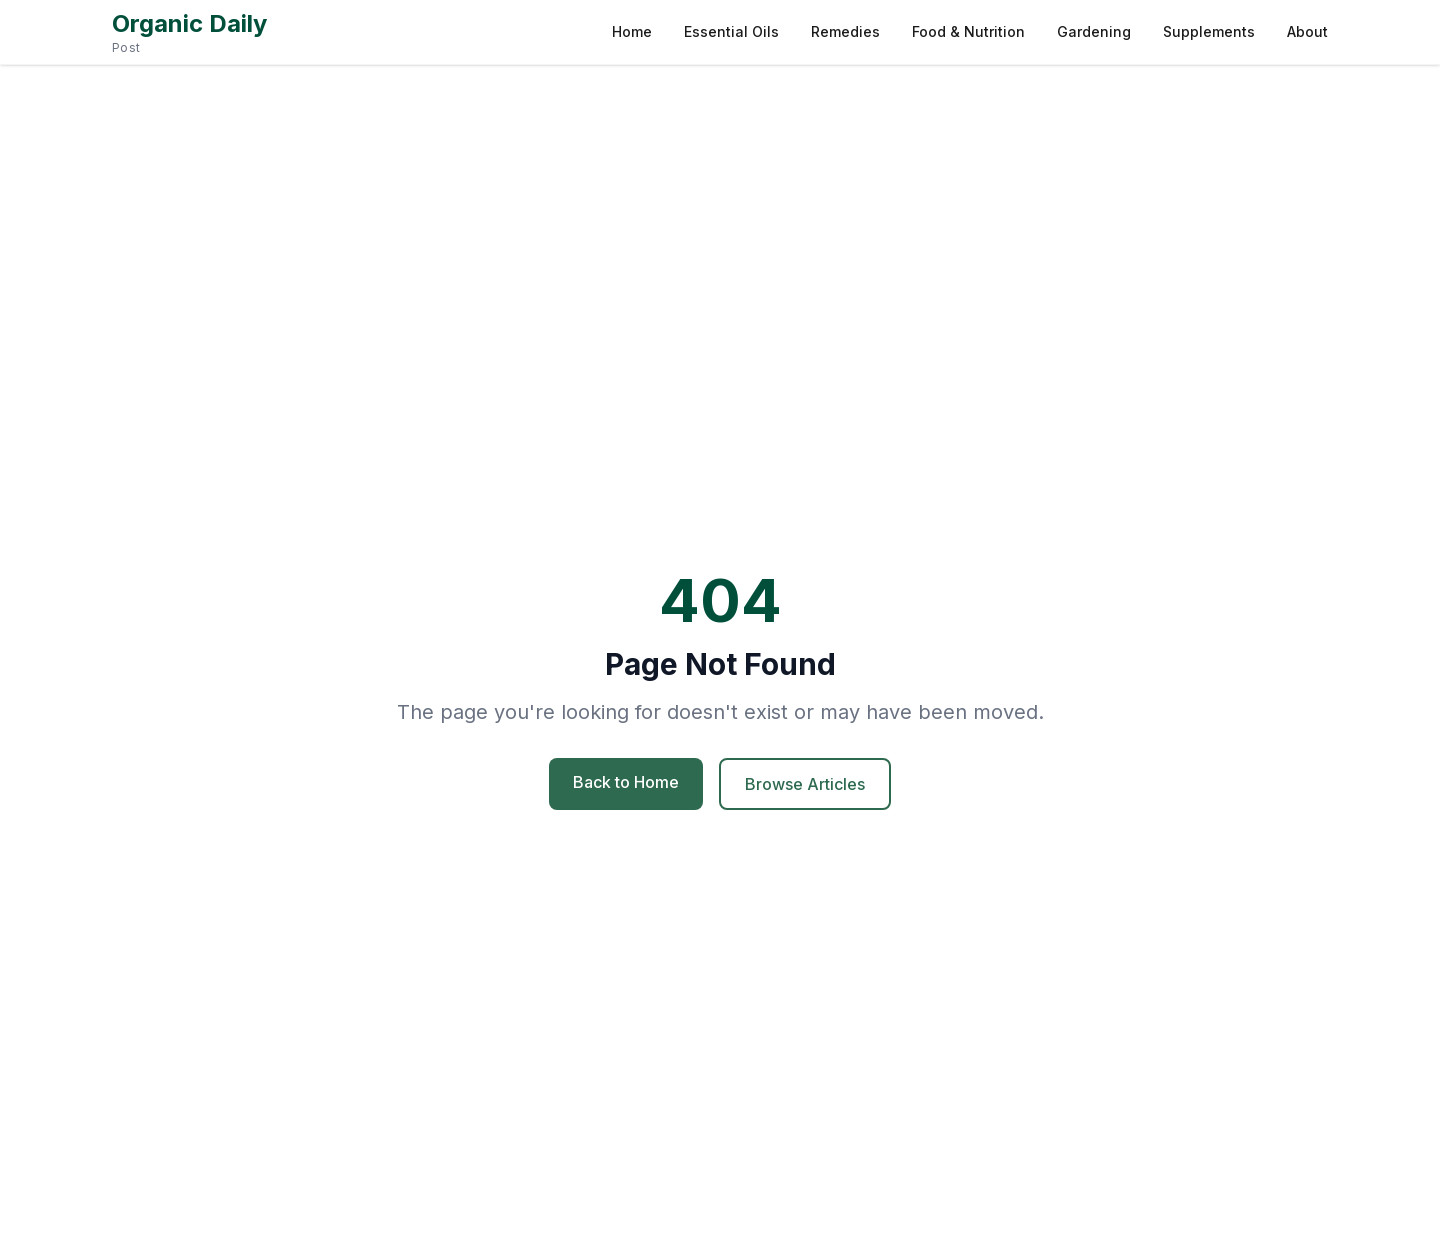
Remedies (845, 31)
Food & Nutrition (968, 31)
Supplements (1209, 31)
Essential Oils (731, 31)
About (1307, 31)
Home (632, 31)
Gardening (1094, 31)
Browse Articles (805, 784)
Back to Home (626, 782)
